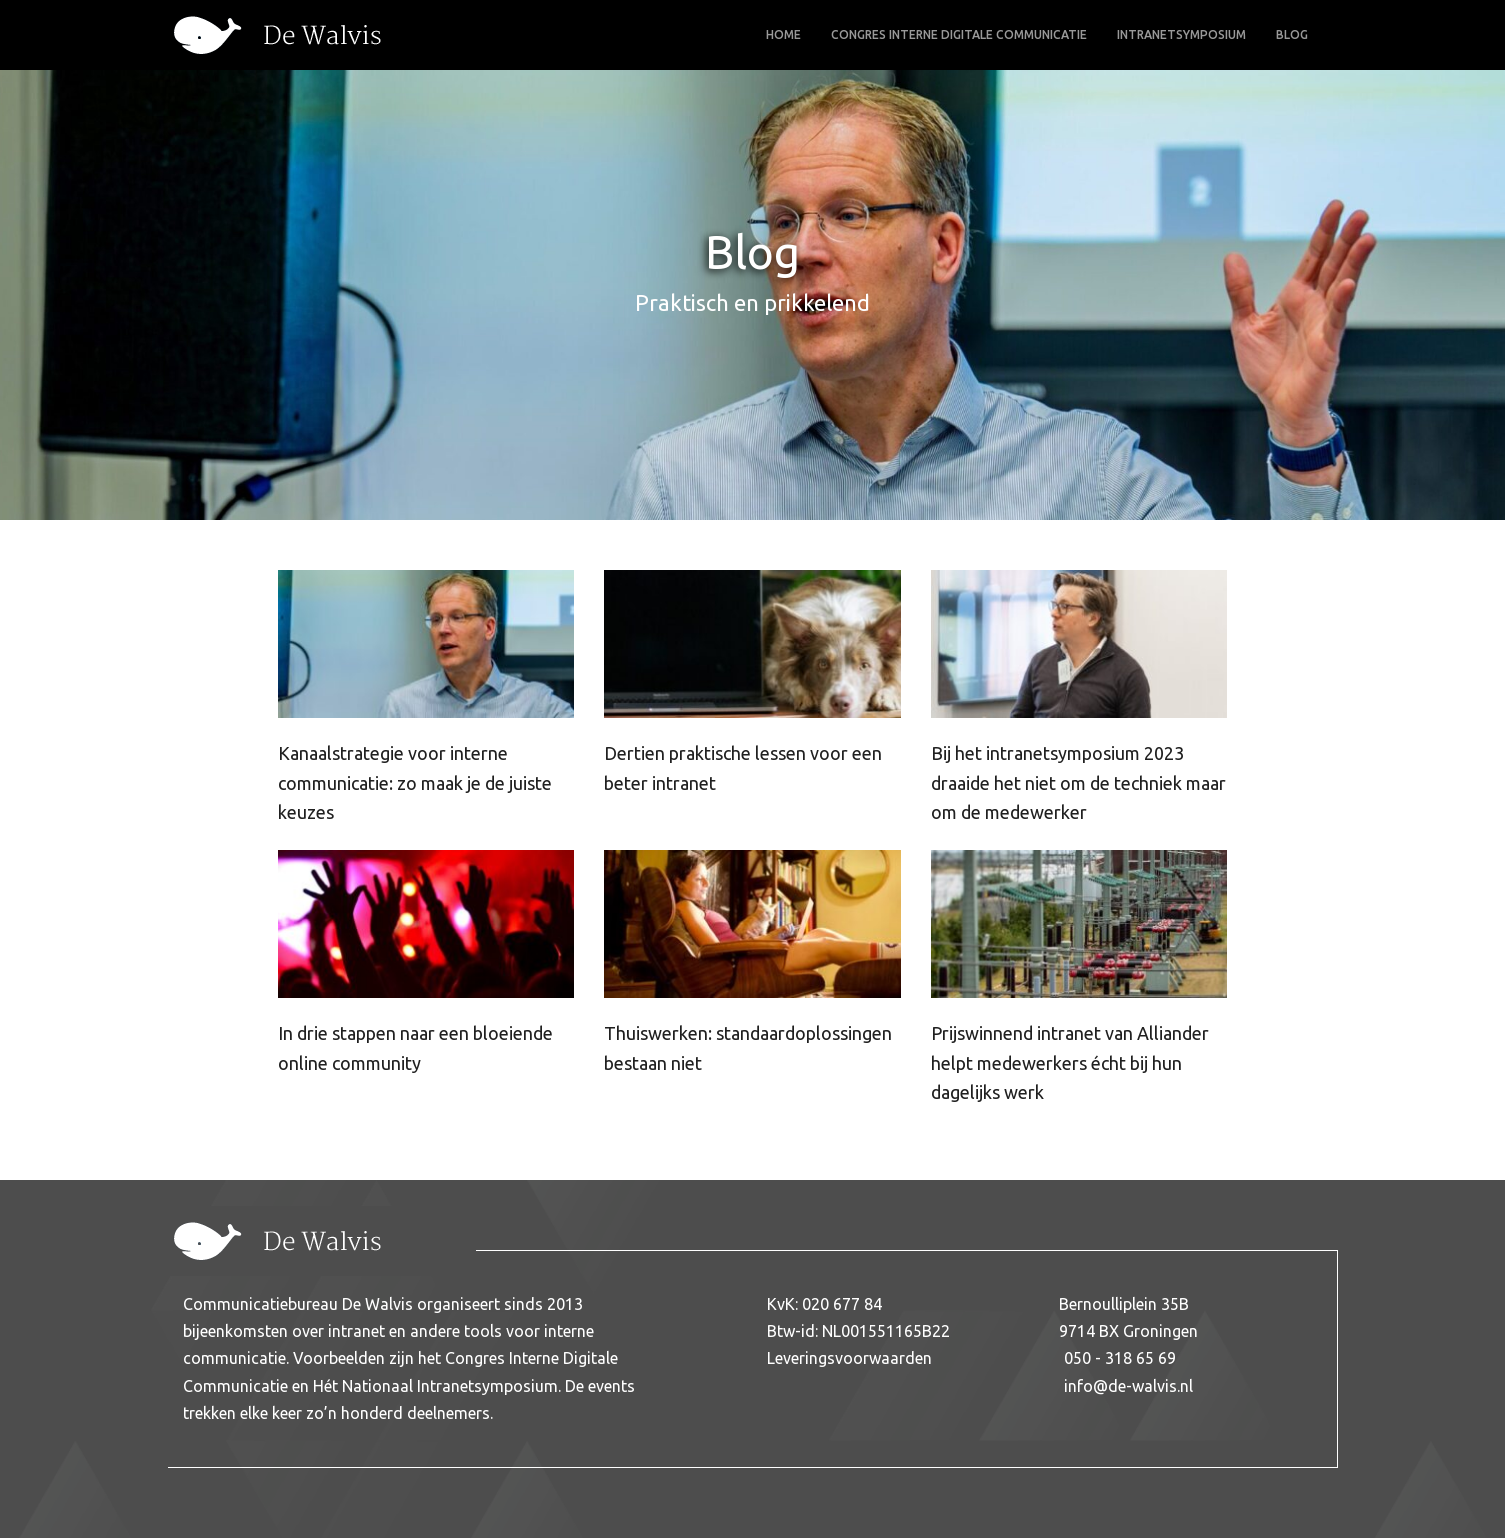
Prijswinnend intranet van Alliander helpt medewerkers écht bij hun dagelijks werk (1070, 1062)
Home (783, 34)
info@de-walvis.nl (1128, 1386)
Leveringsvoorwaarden (849, 1358)
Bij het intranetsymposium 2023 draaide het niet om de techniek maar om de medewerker (1078, 782)
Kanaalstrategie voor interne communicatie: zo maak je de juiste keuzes (415, 782)
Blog (1292, 34)
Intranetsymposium (1181, 34)
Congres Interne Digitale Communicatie (959, 34)
